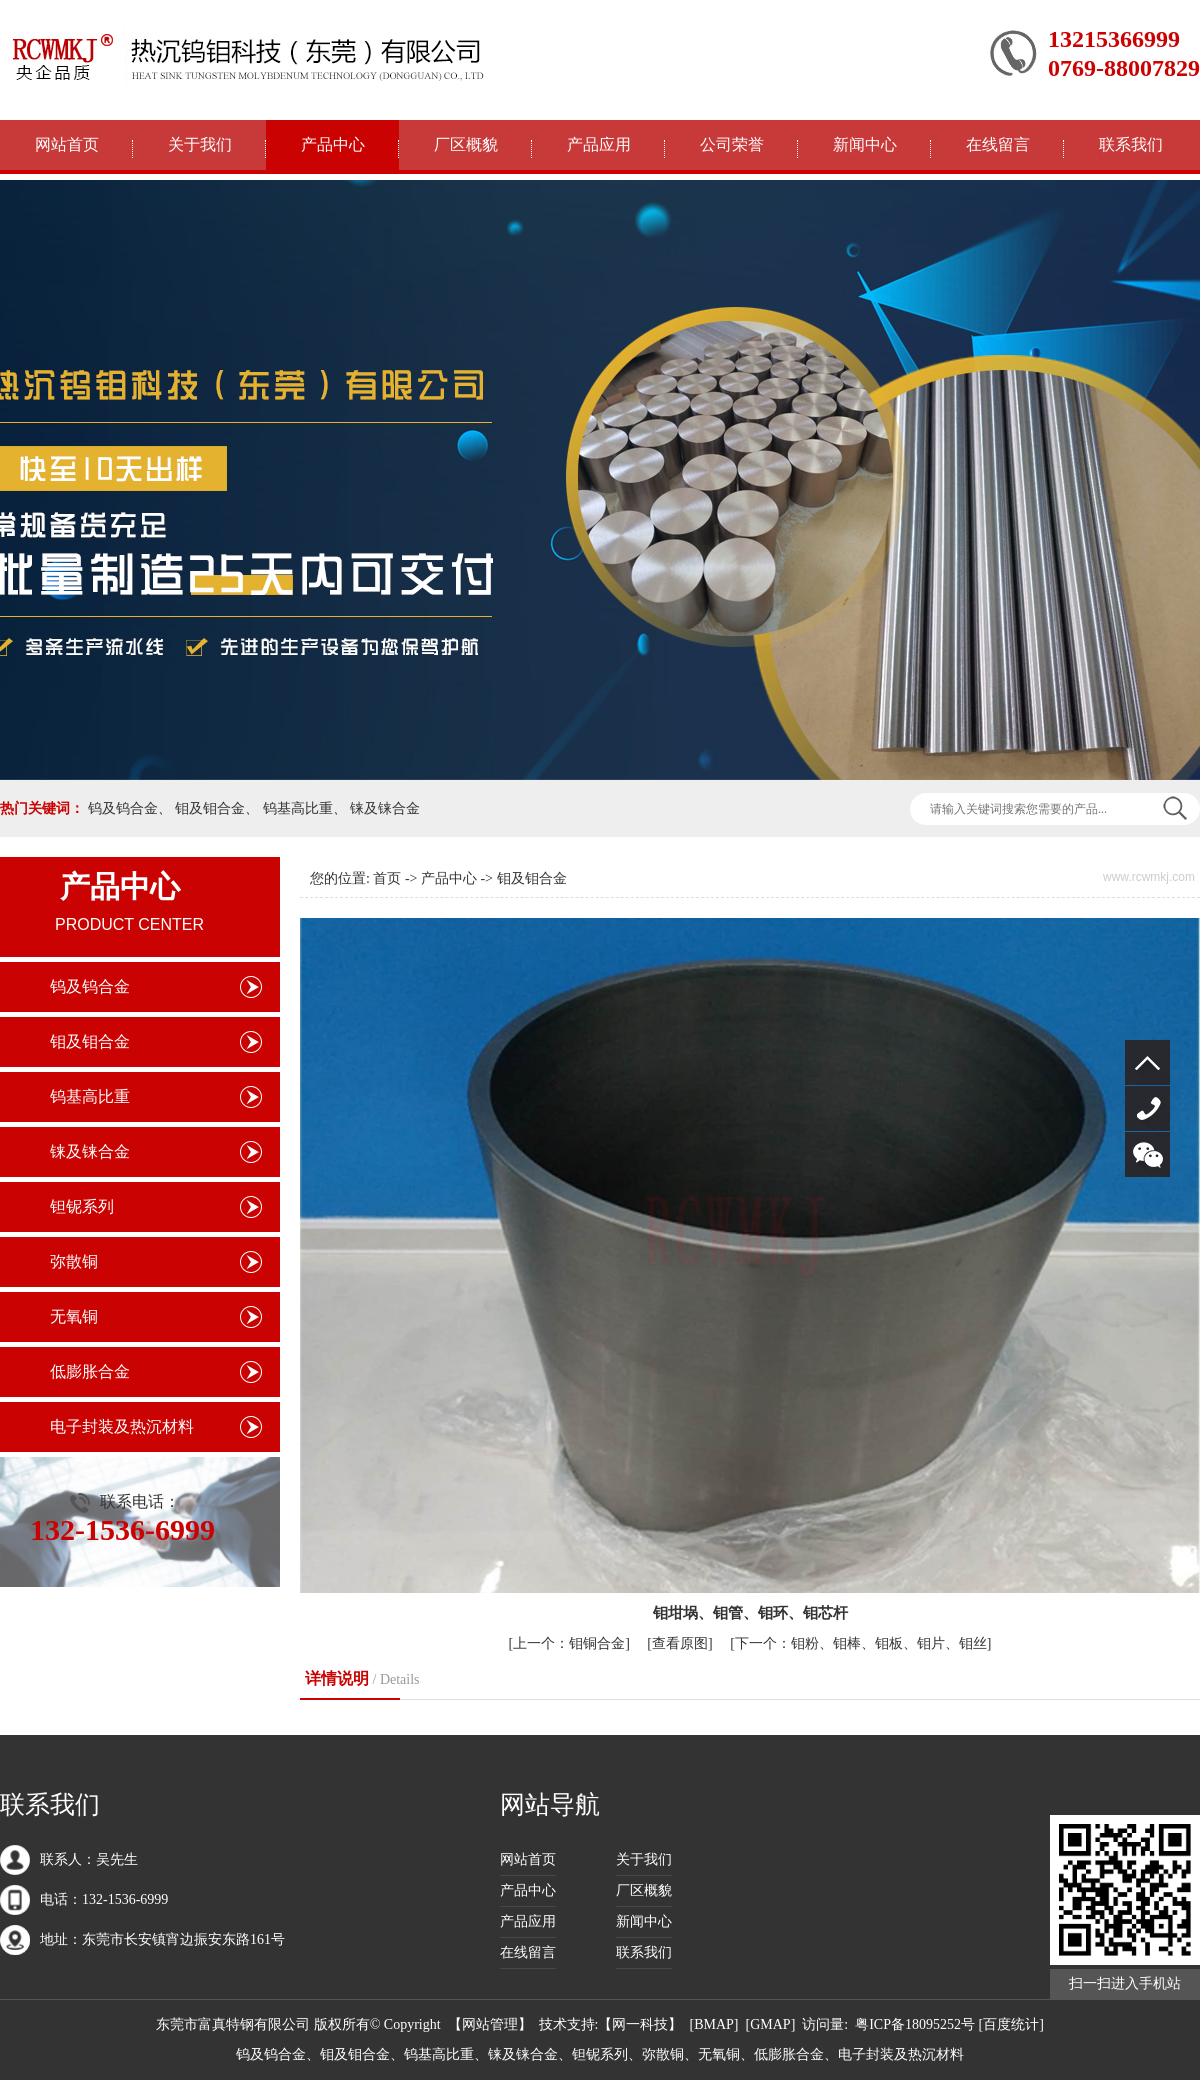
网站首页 (67, 144)
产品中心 (333, 144)
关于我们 (200, 144)
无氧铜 (74, 1316)
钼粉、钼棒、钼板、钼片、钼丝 (861, 1643)
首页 (387, 878)
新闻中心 (865, 144)
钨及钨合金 (123, 808)
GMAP (770, 2024)
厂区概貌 (466, 144)
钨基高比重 (298, 808)
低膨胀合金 (90, 1371)
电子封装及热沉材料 (122, 1426)
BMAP (714, 2024)
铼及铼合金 (385, 808)
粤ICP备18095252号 (915, 2024)
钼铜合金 (569, 1643)
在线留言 (998, 144)
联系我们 (1131, 144)
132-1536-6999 (1147, 1108)
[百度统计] (1011, 2024)
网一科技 (640, 2024)
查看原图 (680, 1643)
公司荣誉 (732, 144)
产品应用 (599, 144)
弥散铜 (74, 1261)
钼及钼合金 (210, 808)
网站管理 (490, 2024)
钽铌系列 (82, 1206)
